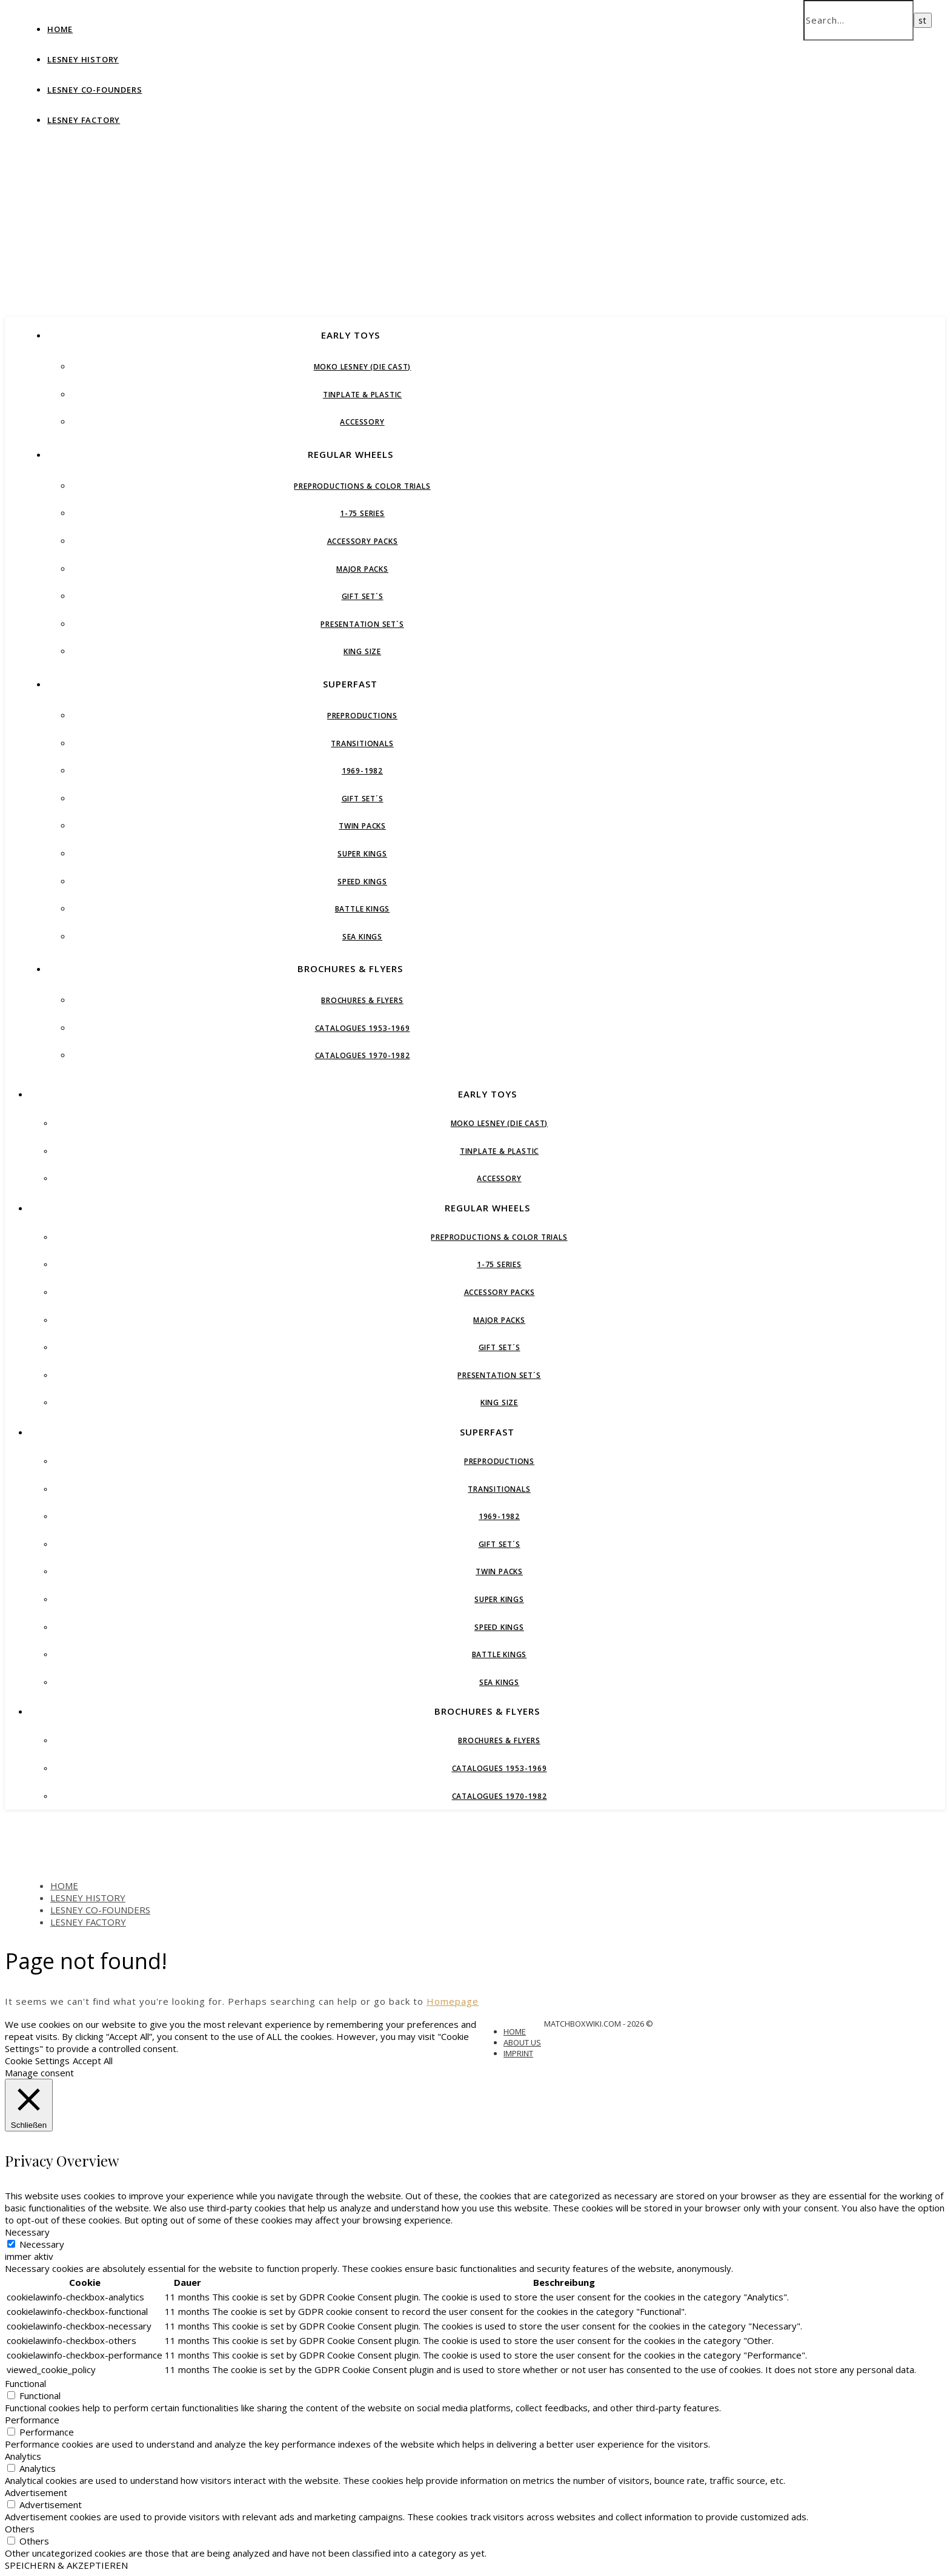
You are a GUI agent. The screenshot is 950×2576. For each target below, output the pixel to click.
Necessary (41, 2244)
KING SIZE (362, 651)
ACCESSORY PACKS (362, 541)
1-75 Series (362, 513)
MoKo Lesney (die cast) (362, 367)
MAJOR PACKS (362, 569)
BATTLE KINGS (362, 909)
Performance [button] (32, 2420)
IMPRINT (518, 2053)
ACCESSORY (362, 422)
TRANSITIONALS (362, 743)
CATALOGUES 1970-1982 (362, 1055)
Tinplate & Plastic (362, 394)
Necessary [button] (27, 2232)
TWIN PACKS (362, 826)
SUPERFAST (350, 684)
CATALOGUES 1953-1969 (362, 1028)
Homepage (453, 2001)
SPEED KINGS (362, 881)
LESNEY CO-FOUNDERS (94, 89)
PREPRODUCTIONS (362, 715)
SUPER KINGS (362, 854)
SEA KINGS (362, 937)
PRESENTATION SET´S (362, 624)
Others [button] (20, 2529)
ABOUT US (522, 2042)
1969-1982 (362, 771)
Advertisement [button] (36, 2492)
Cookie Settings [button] (37, 2061)
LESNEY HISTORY (83, 59)
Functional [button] (25, 2383)
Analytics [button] (23, 2456)
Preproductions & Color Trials (362, 486)
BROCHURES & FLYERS (350, 968)
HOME (60, 29)
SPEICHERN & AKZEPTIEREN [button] (66, 2565)
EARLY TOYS (350, 335)
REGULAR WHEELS (350, 454)
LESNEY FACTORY (83, 119)
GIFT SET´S (363, 596)
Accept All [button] (93, 2061)
